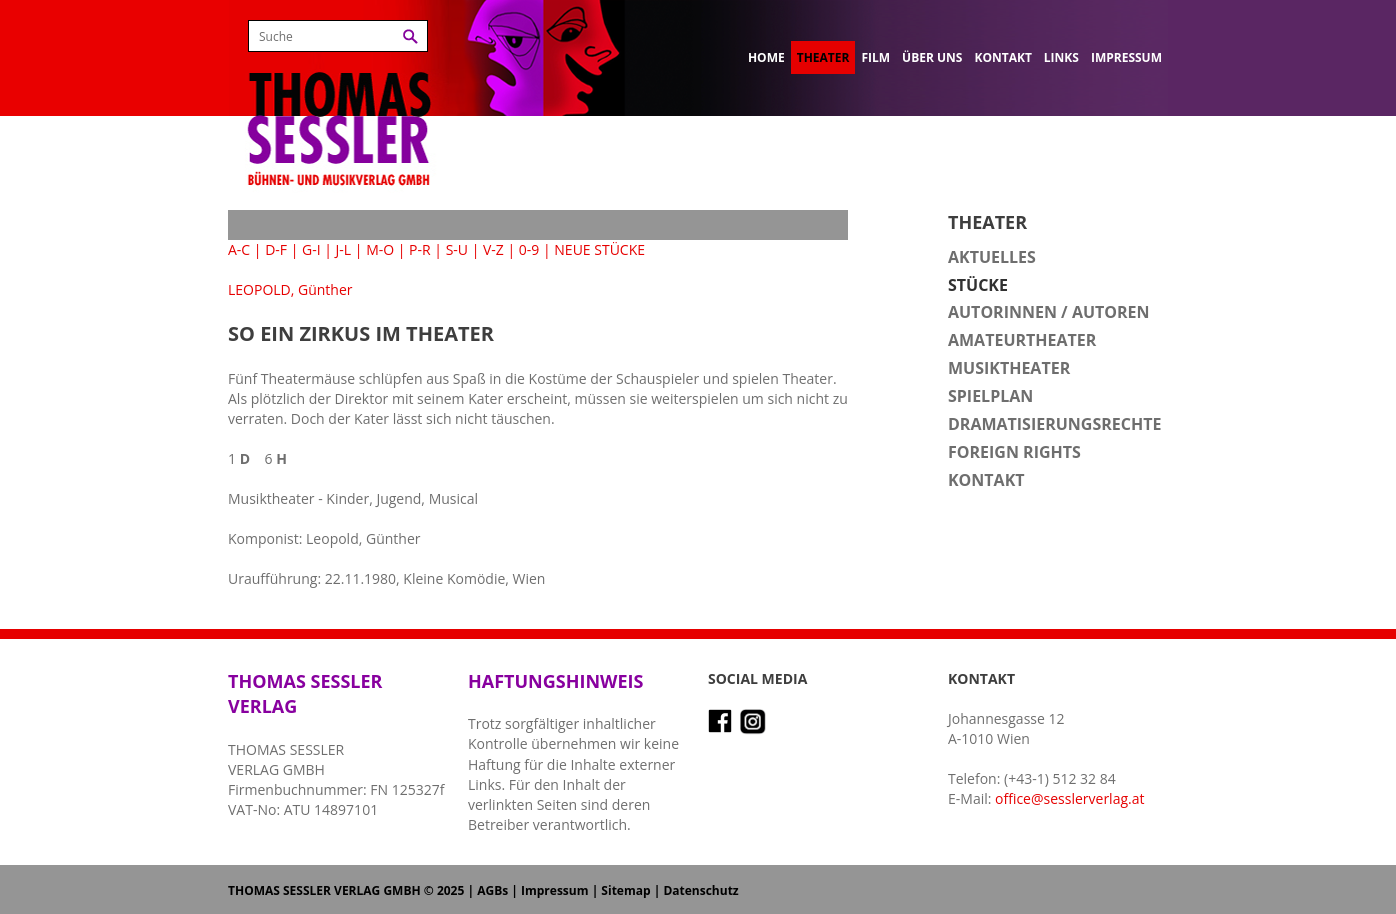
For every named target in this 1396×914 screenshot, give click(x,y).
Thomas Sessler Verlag (339, 100)
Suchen (410, 36)
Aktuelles (992, 257)
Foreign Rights (1014, 452)
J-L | (349, 249)
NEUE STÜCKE (599, 249)
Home (766, 57)
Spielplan (990, 396)
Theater (823, 57)
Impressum (1126, 57)
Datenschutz (700, 890)
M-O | (385, 249)
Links (1061, 57)
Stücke (978, 285)
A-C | (245, 249)
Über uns (932, 57)
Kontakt (1002, 57)
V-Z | (499, 249)
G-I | (317, 249)
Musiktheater (1009, 368)
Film (875, 57)
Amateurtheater (1022, 340)
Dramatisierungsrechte (1054, 424)
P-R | (425, 249)
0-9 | (535, 249)
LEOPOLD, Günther (290, 289)
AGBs (492, 890)
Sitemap (625, 890)
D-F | (281, 249)
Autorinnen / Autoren (1049, 312)
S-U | (463, 249)
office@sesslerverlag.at (1069, 798)
